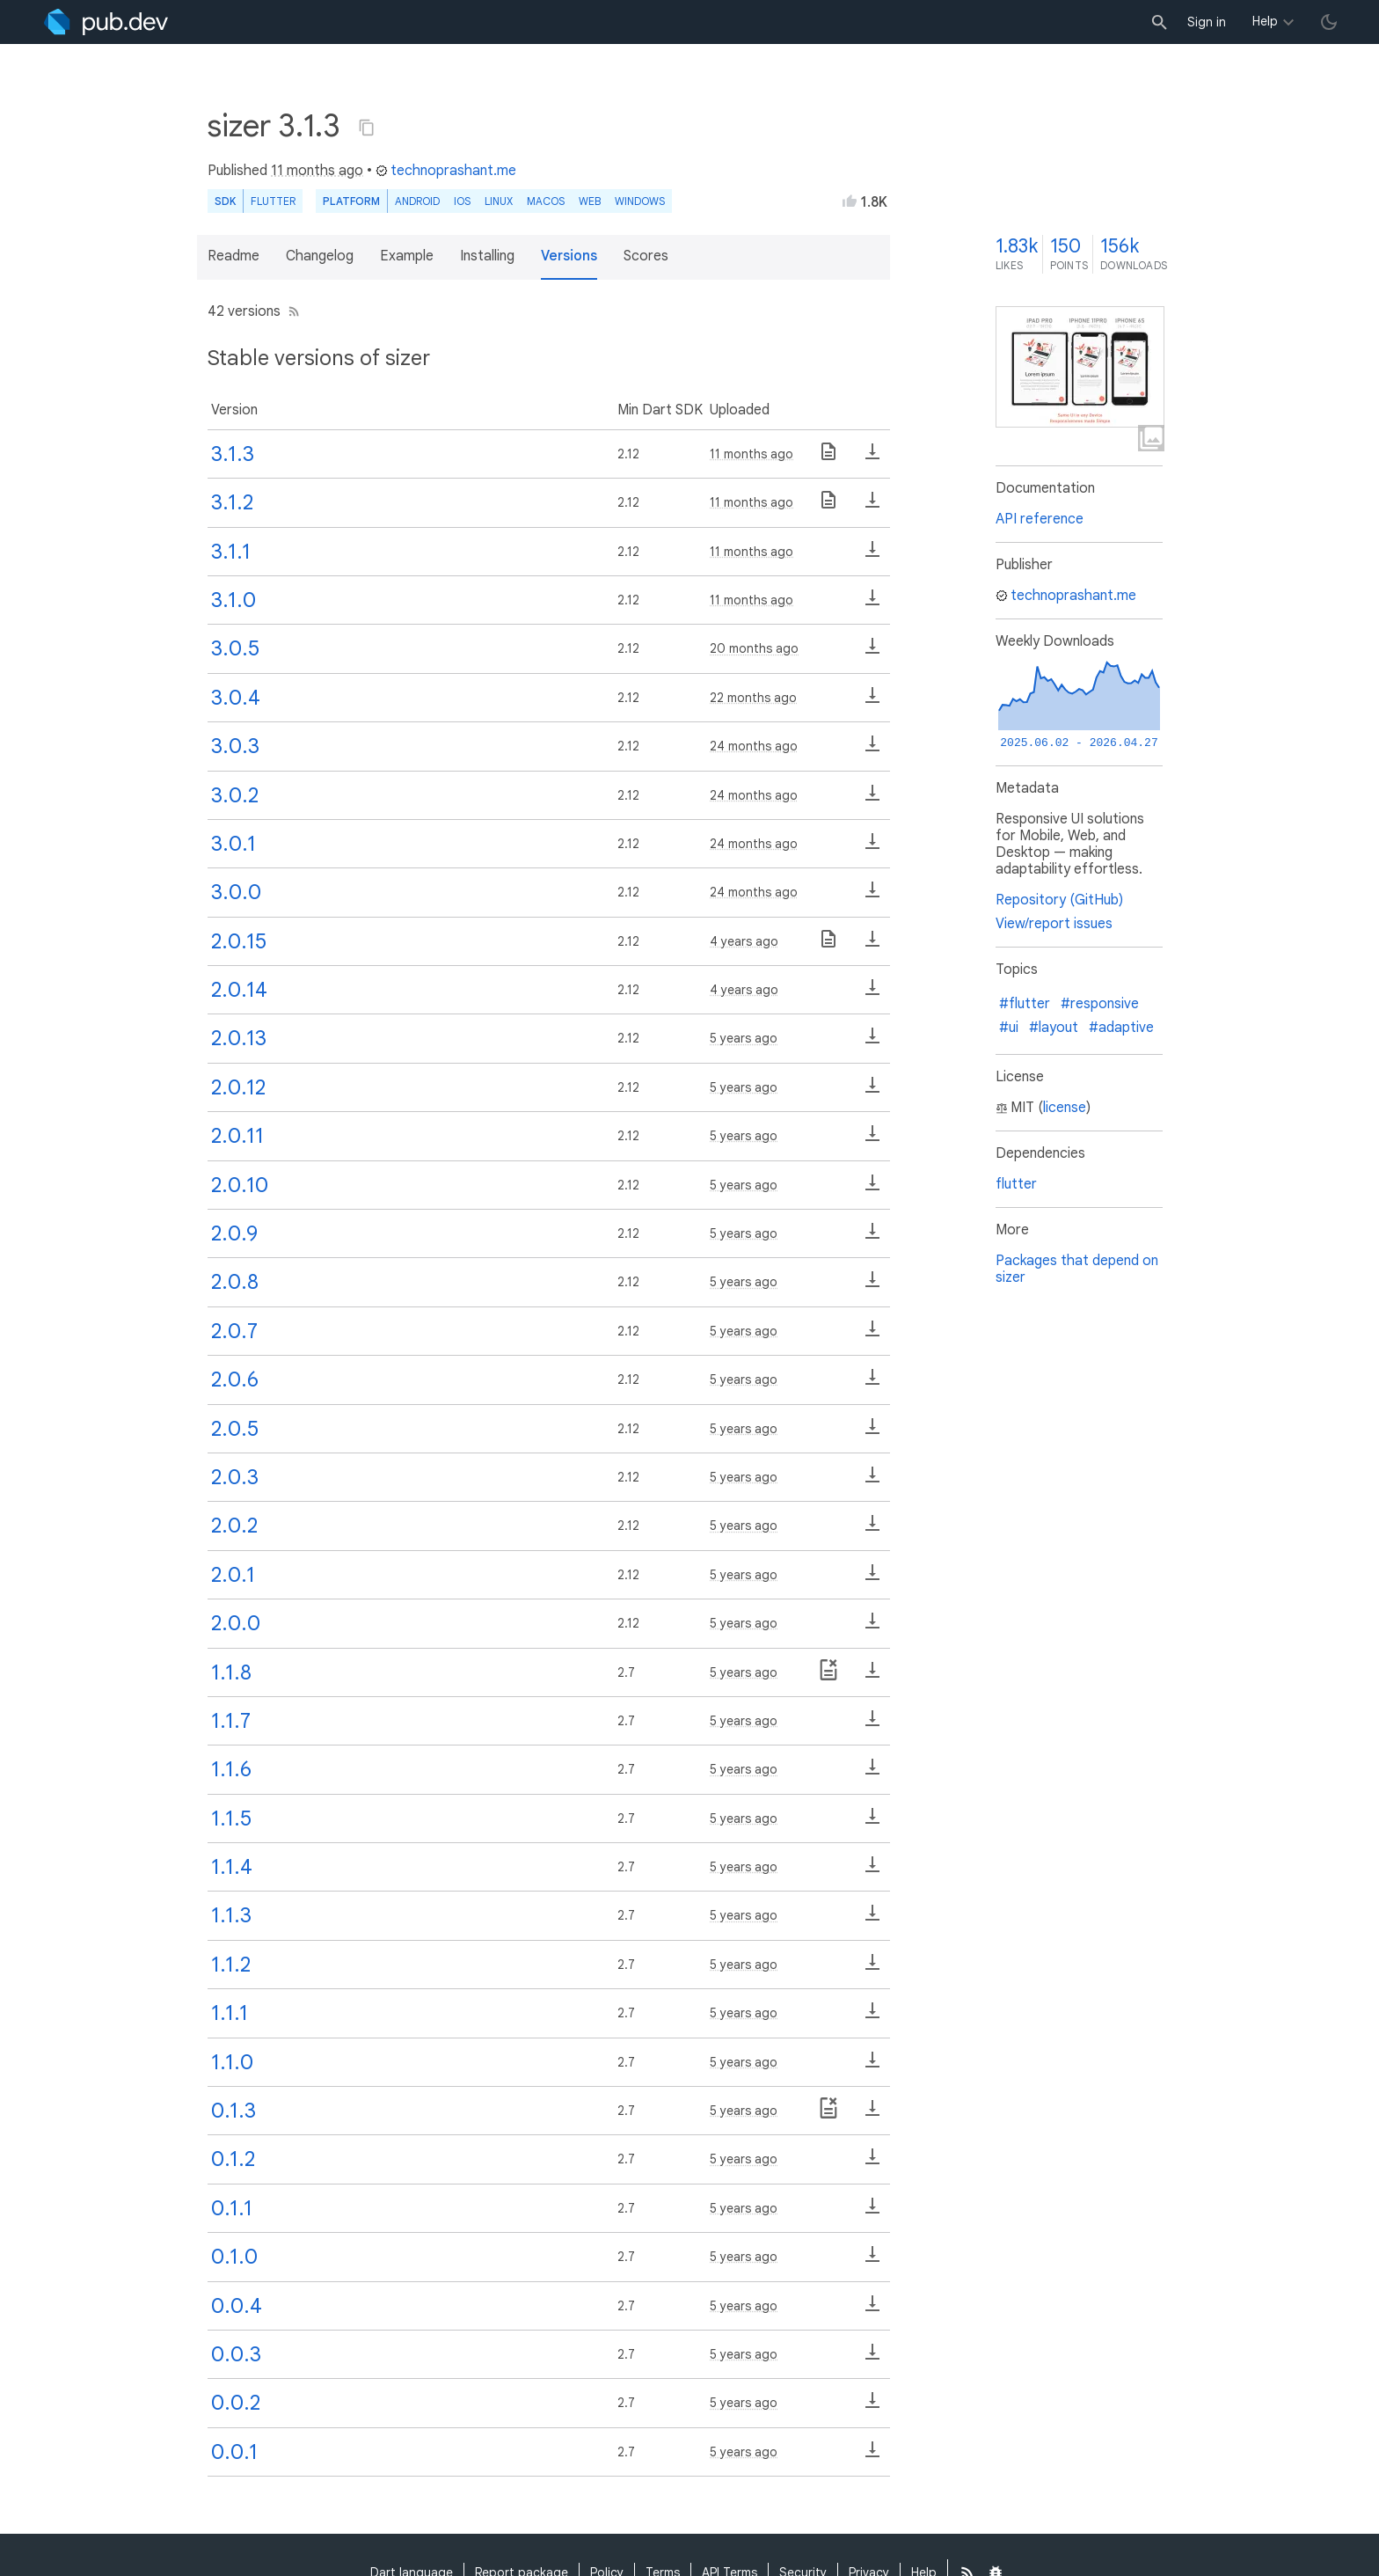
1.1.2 (231, 1964)
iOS (462, 201)
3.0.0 (236, 892)
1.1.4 (231, 1867)
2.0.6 (235, 1379)
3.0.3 (235, 746)
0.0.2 (235, 2402)
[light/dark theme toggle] (1328, 22)
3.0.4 (235, 697)
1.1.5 (231, 1818)
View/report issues (1054, 924)
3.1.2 (232, 502)
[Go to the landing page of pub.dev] (106, 22)
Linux (499, 201)
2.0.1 (233, 1575)
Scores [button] (646, 256)
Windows (640, 201)
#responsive (1100, 1004)
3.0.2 (235, 795)
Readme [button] (233, 256)
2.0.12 (238, 1087)
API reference (1040, 519)
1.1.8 (231, 1672)
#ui (1008, 1027)
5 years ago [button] (743, 1038)
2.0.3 (235, 1477)
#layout (1053, 1027)
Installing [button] (487, 256)
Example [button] (407, 256)
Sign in (1206, 22)
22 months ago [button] (753, 698)
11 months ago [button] (317, 170)
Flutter (273, 201)
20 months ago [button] (754, 648)
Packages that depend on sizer (1077, 1269)
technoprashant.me (446, 170)
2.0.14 (239, 990)
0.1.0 (234, 2256)
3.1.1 (231, 551)
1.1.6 (231, 1769)
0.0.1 (234, 2452)
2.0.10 (239, 1185)
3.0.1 (233, 844)
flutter (1016, 1184)
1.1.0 (232, 2062)
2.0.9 (234, 1233)
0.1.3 (233, 2110)
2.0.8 (235, 1282)
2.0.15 (238, 941)
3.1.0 (233, 600)
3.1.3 (232, 454)
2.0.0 (235, 1623)
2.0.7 (234, 1331)
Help (1265, 21)
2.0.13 (238, 1038)
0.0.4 (236, 2306)
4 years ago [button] (744, 941)
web (590, 201)
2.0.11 (237, 1136)
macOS (546, 201)
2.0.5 (235, 1429)
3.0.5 (235, 648)
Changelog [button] (320, 256)
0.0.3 (236, 2354)
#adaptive (1121, 1027)
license (1064, 1107)
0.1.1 (231, 2208)
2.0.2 (234, 1525)
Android (417, 201)
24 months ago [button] (754, 746)
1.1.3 (231, 1915)
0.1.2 (233, 2159)
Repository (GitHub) (1059, 900)
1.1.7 (231, 1721)
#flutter (1024, 1004)
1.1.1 (229, 2013)
